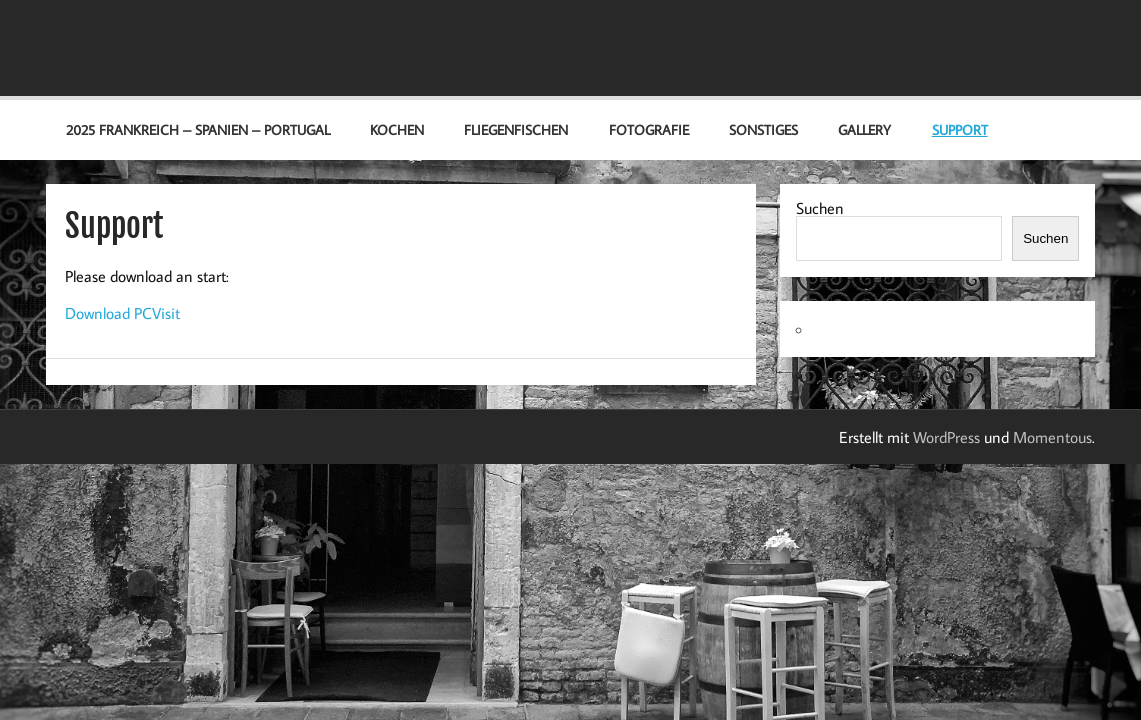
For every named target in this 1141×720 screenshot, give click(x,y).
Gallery (864, 129)
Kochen (397, 129)
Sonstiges (763, 129)
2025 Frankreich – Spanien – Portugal (198, 129)
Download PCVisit (122, 313)
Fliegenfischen (516, 129)
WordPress (946, 437)
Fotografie (649, 129)
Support (960, 129)
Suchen (820, 208)
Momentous (1052, 437)
